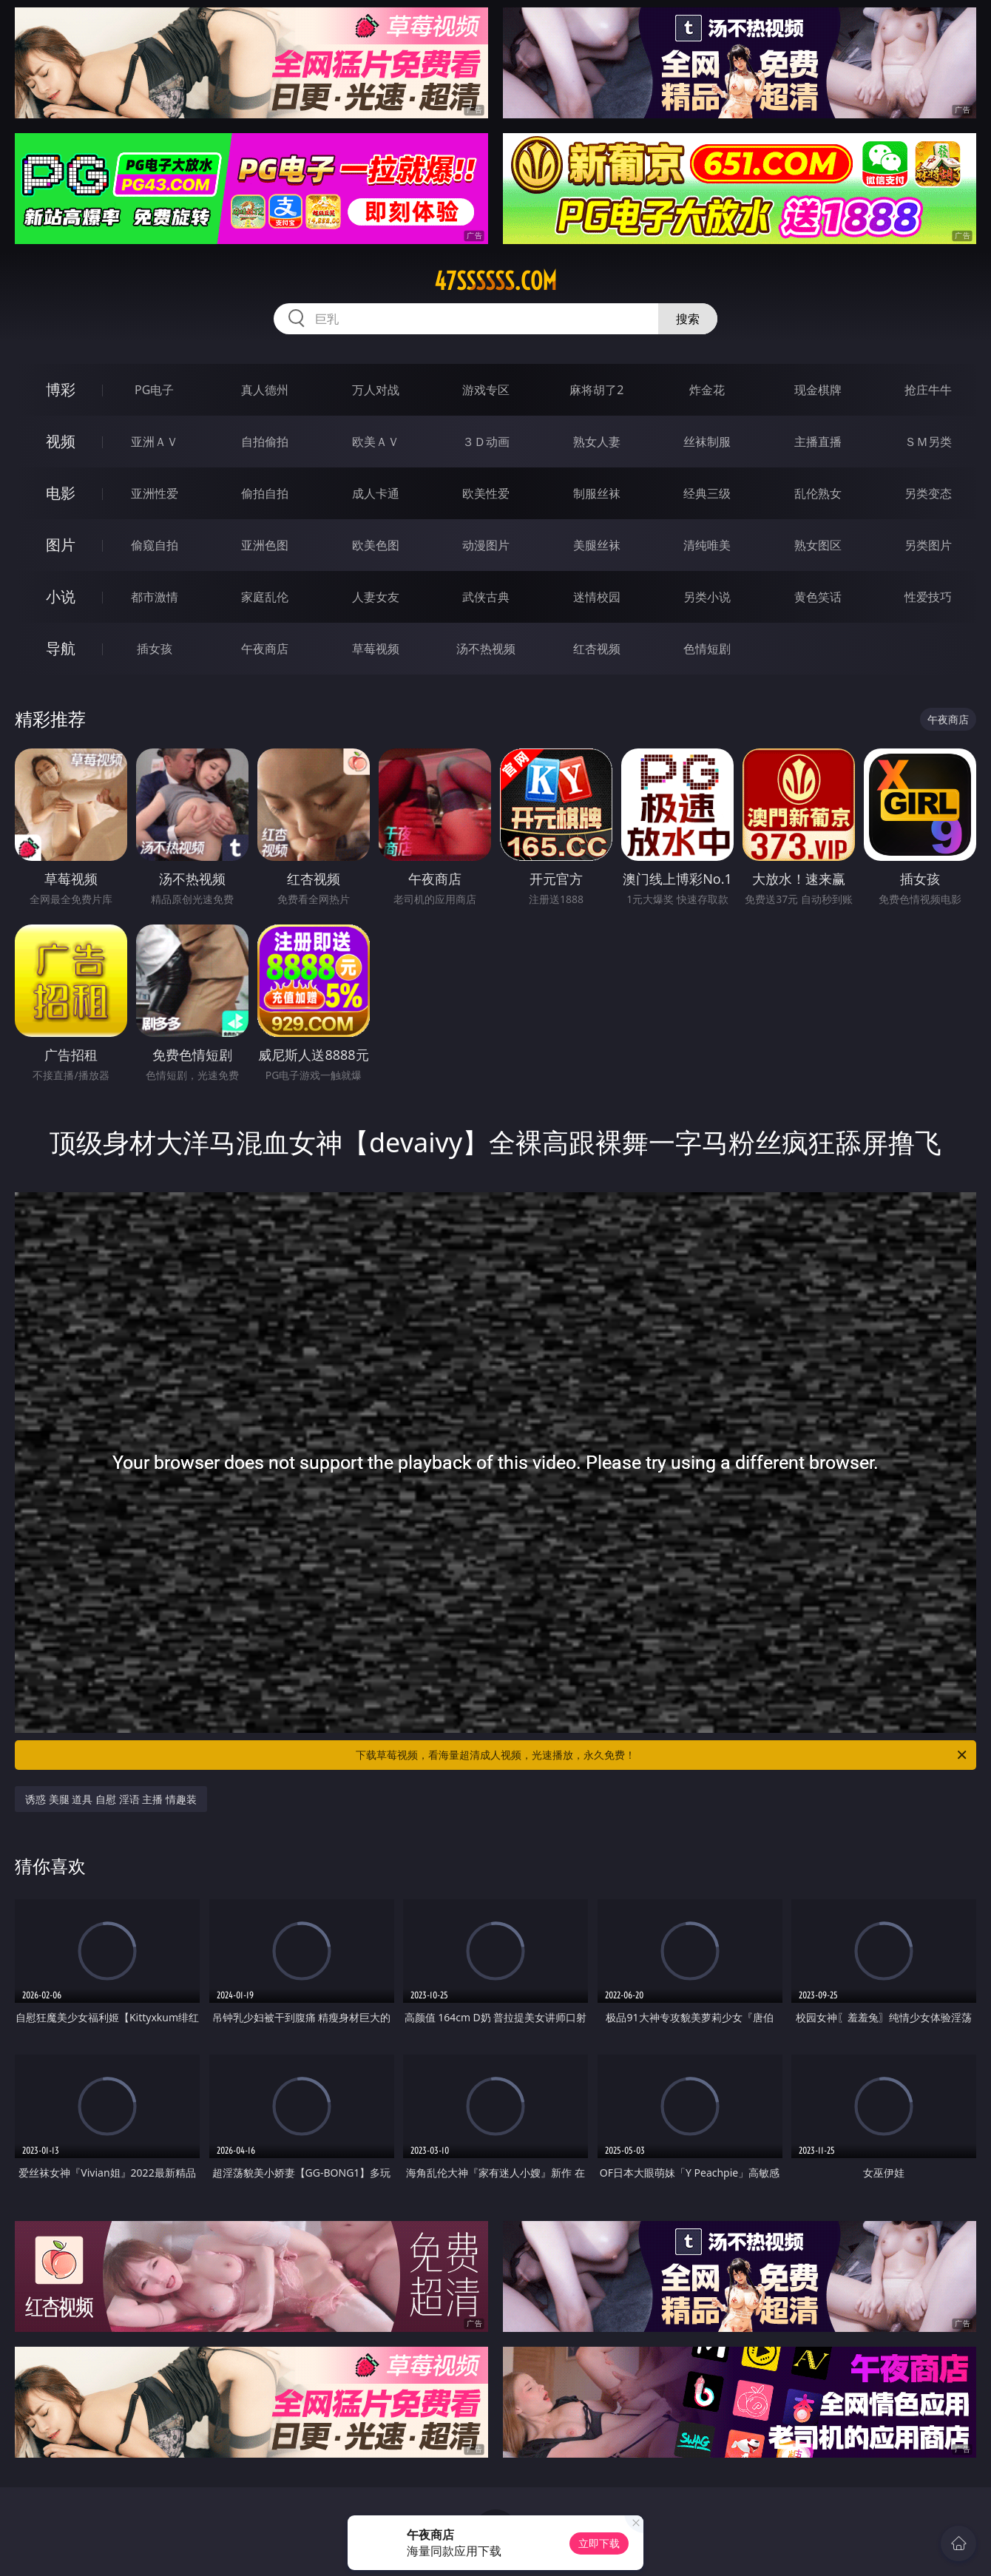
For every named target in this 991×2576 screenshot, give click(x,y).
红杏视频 (596, 648)
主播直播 (818, 441)
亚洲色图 (264, 545)
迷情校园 (596, 597)
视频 (60, 441)
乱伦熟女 (818, 493)
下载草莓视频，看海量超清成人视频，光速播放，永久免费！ (662, 1755)
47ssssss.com (495, 281)
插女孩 (154, 648)
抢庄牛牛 (928, 390)
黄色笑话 (818, 597)
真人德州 (264, 390)
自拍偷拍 (264, 441)
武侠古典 (486, 597)
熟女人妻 (596, 441)
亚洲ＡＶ (154, 441)
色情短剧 (707, 648)
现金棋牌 (818, 390)
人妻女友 (375, 597)
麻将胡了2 (596, 390)
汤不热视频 (485, 648)
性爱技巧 (928, 597)
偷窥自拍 (154, 545)
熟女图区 (818, 545)
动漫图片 (486, 545)
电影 (60, 493)
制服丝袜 (596, 493)
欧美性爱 (486, 493)
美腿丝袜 (596, 545)
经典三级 (707, 493)
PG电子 (154, 390)
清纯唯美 (707, 545)
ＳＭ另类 (928, 441)
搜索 (688, 319)
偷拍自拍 (264, 493)
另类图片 (928, 545)
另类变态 (928, 493)
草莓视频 (375, 648)
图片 (60, 545)
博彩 (60, 389)
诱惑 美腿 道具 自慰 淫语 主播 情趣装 (111, 1799)
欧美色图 (375, 545)
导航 (60, 648)
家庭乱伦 (264, 597)
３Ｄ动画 (486, 441)
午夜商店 (264, 648)
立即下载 (599, 2543)
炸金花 (707, 390)
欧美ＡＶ (375, 441)
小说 (60, 596)
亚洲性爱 (154, 493)
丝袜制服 (707, 441)
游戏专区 (486, 390)
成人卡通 (375, 493)
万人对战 (375, 390)
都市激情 (154, 597)
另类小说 (707, 597)
